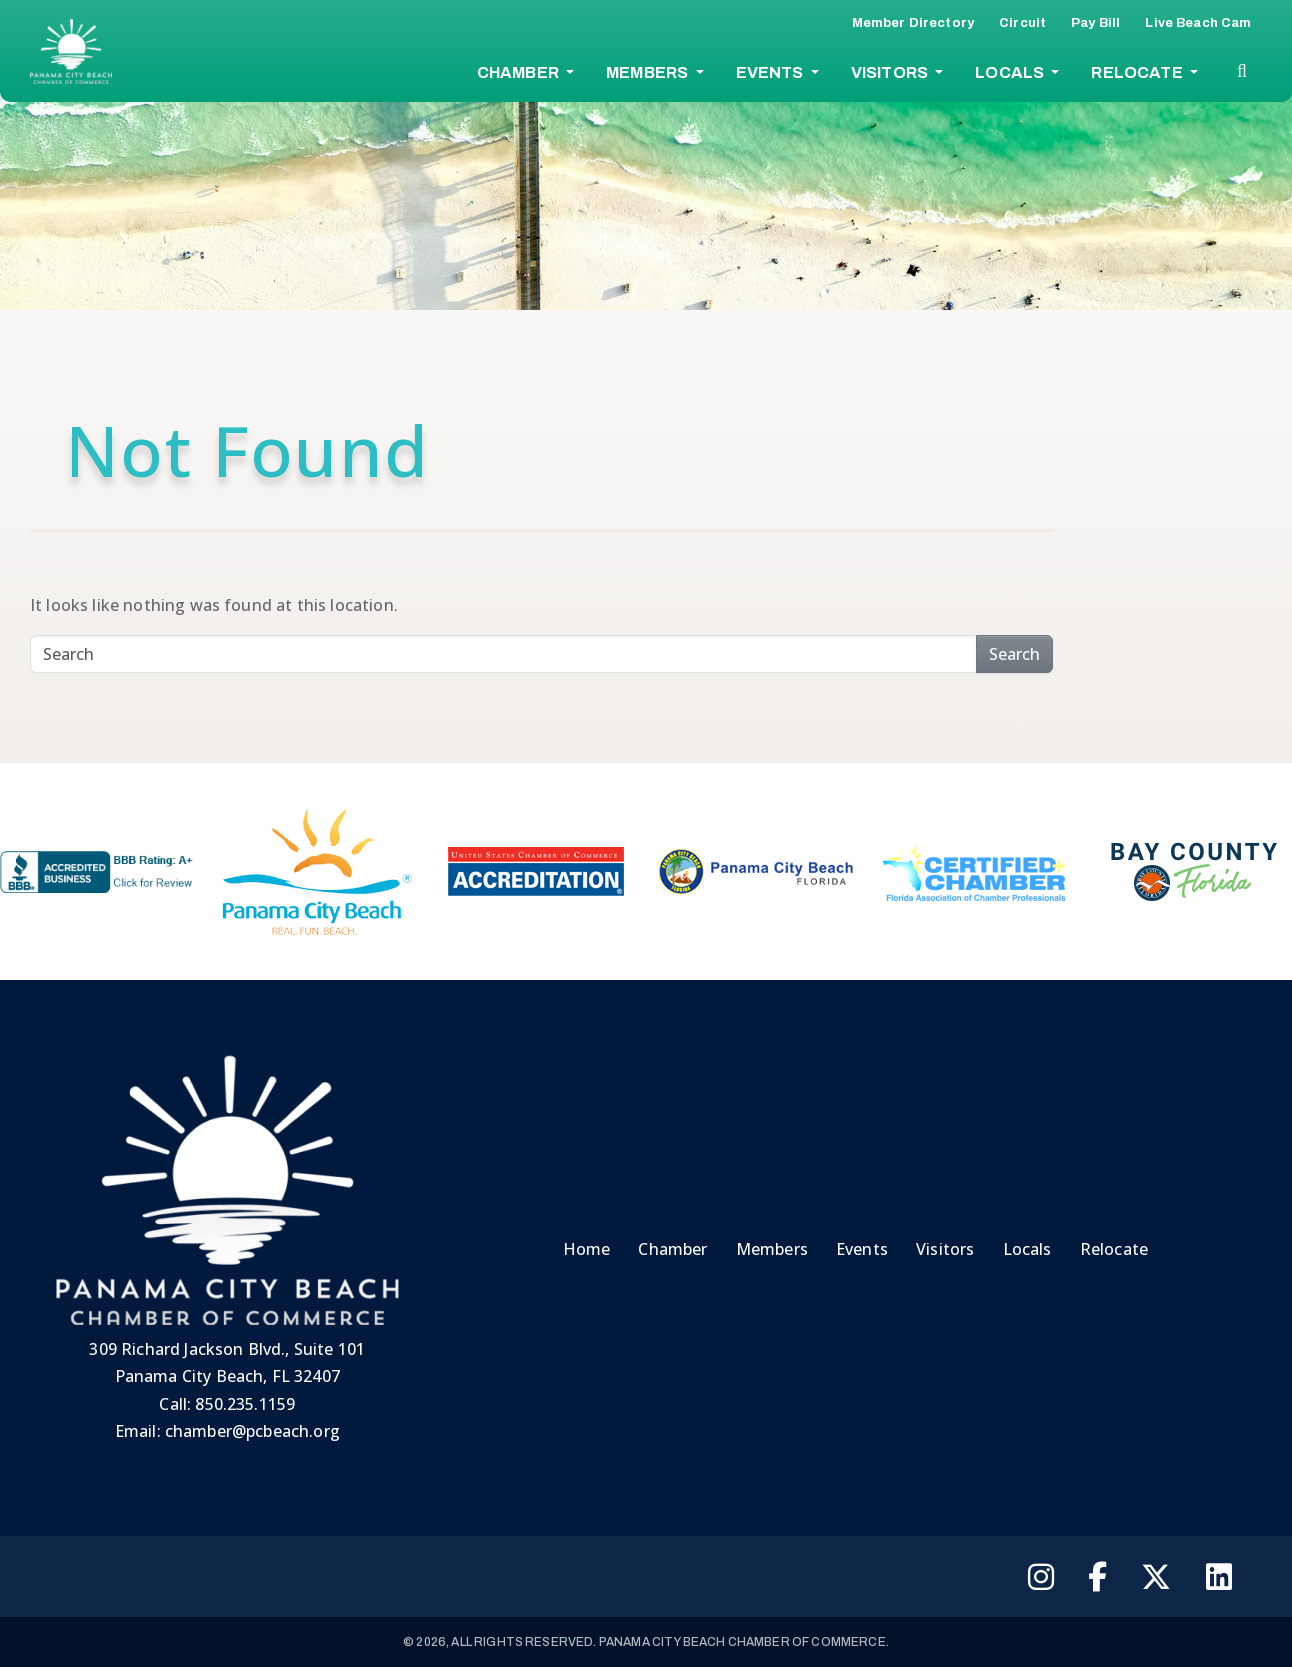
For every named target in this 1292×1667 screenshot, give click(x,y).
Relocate (1138, 72)
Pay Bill (1095, 23)
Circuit (1022, 23)
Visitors (891, 72)
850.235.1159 (245, 1404)
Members (648, 72)
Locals (1011, 72)
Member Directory (913, 23)
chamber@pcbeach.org (252, 1431)
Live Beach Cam (1198, 23)
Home (587, 1249)
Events (771, 72)
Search (1014, 654)
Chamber (519, 72)
